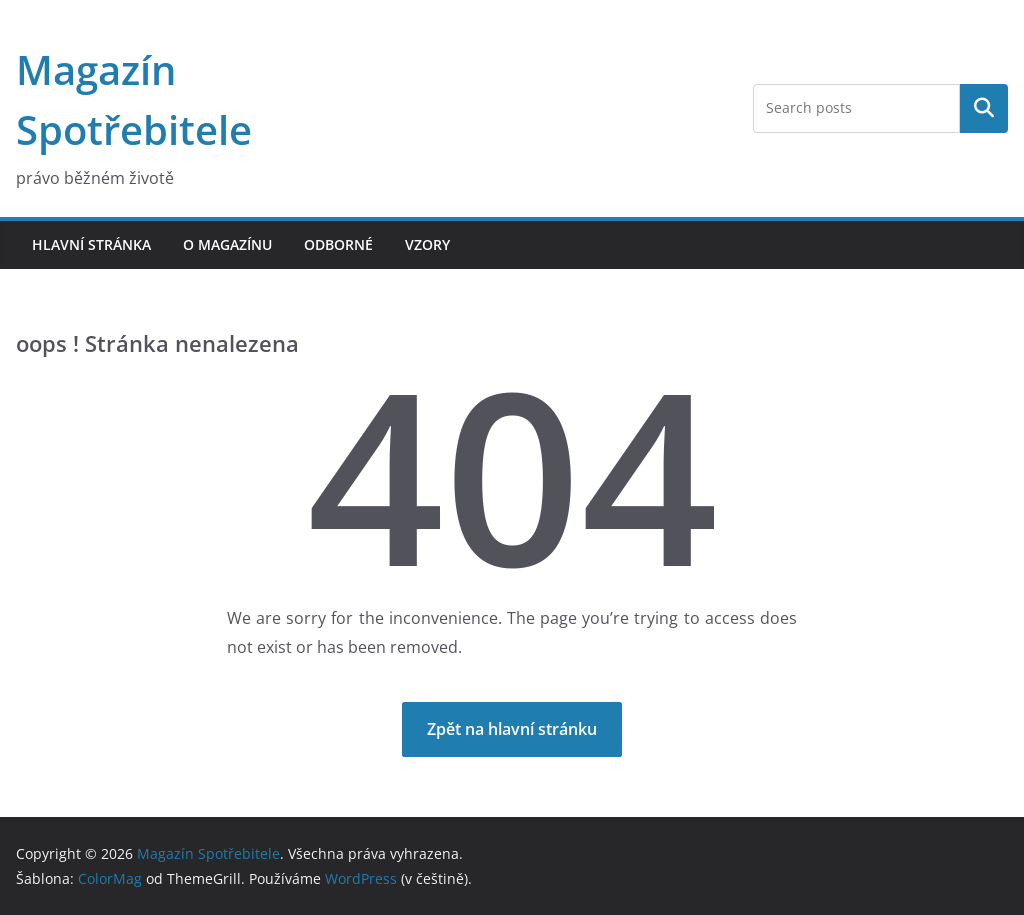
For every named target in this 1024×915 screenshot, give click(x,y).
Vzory (427, 244)
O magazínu (227, 244)
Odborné (338, 244)
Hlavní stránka (91, 244)
